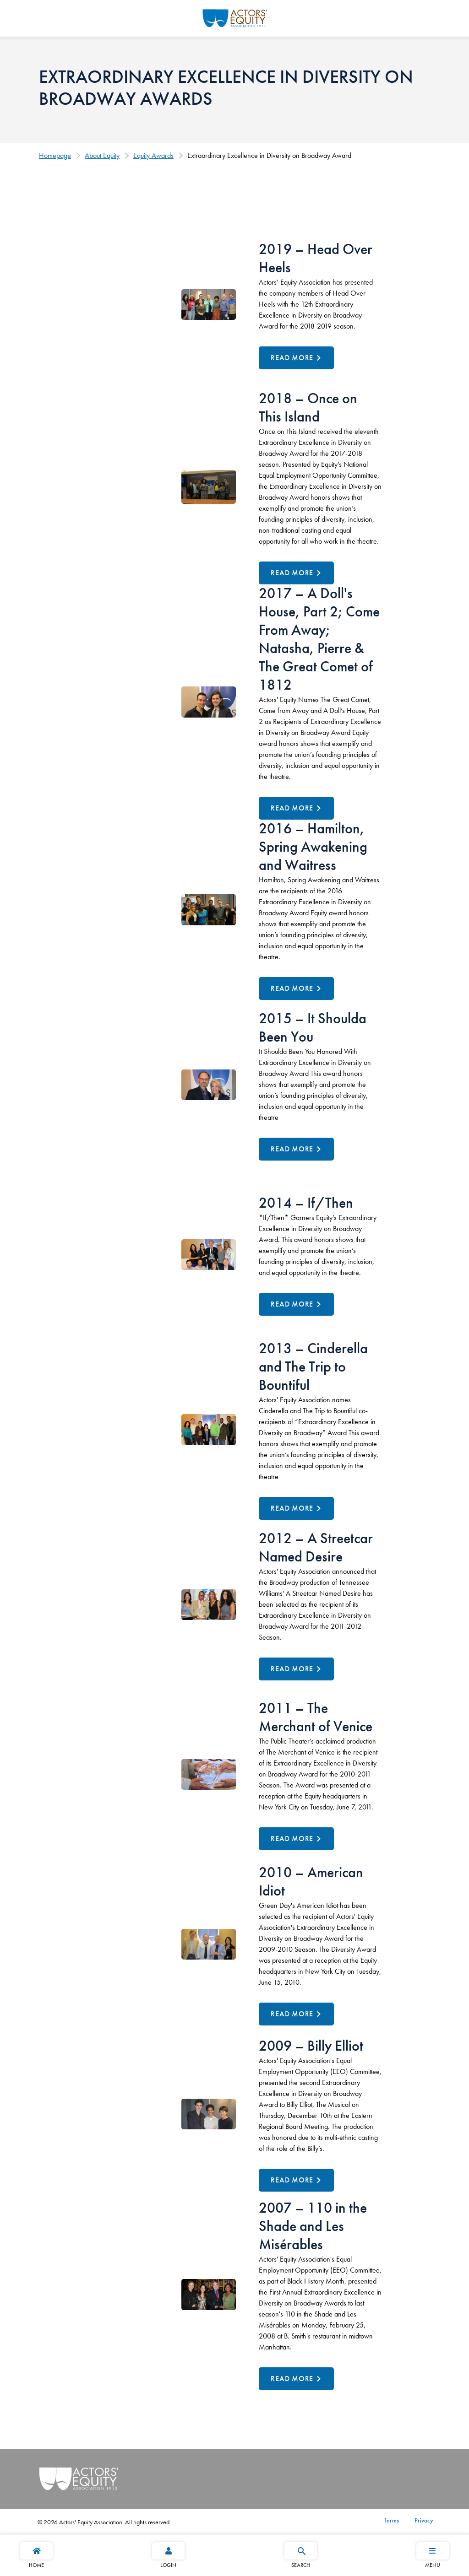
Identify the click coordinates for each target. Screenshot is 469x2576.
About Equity (102, 155)
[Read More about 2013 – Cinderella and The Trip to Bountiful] (296, 1508)
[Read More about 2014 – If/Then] (296, 1304)
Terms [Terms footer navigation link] (391, 2520)
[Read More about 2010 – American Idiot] (296, 2014)
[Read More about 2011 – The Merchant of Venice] (296, 1838)
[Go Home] (234, 17)
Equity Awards (153, 155)
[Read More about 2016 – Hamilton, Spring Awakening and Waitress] (296, 988)
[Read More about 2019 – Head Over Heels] (296, 357)
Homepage (55, 155)
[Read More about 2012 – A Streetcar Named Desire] (296, 1669)
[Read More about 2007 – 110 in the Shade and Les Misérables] (296, 2378)
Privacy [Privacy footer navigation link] (422, 2520)
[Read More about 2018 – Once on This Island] (296, 573)
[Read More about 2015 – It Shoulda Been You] (296, 1149)
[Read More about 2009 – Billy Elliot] (296, 2180)
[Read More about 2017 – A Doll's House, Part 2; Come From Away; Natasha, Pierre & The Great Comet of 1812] (296, 808)
